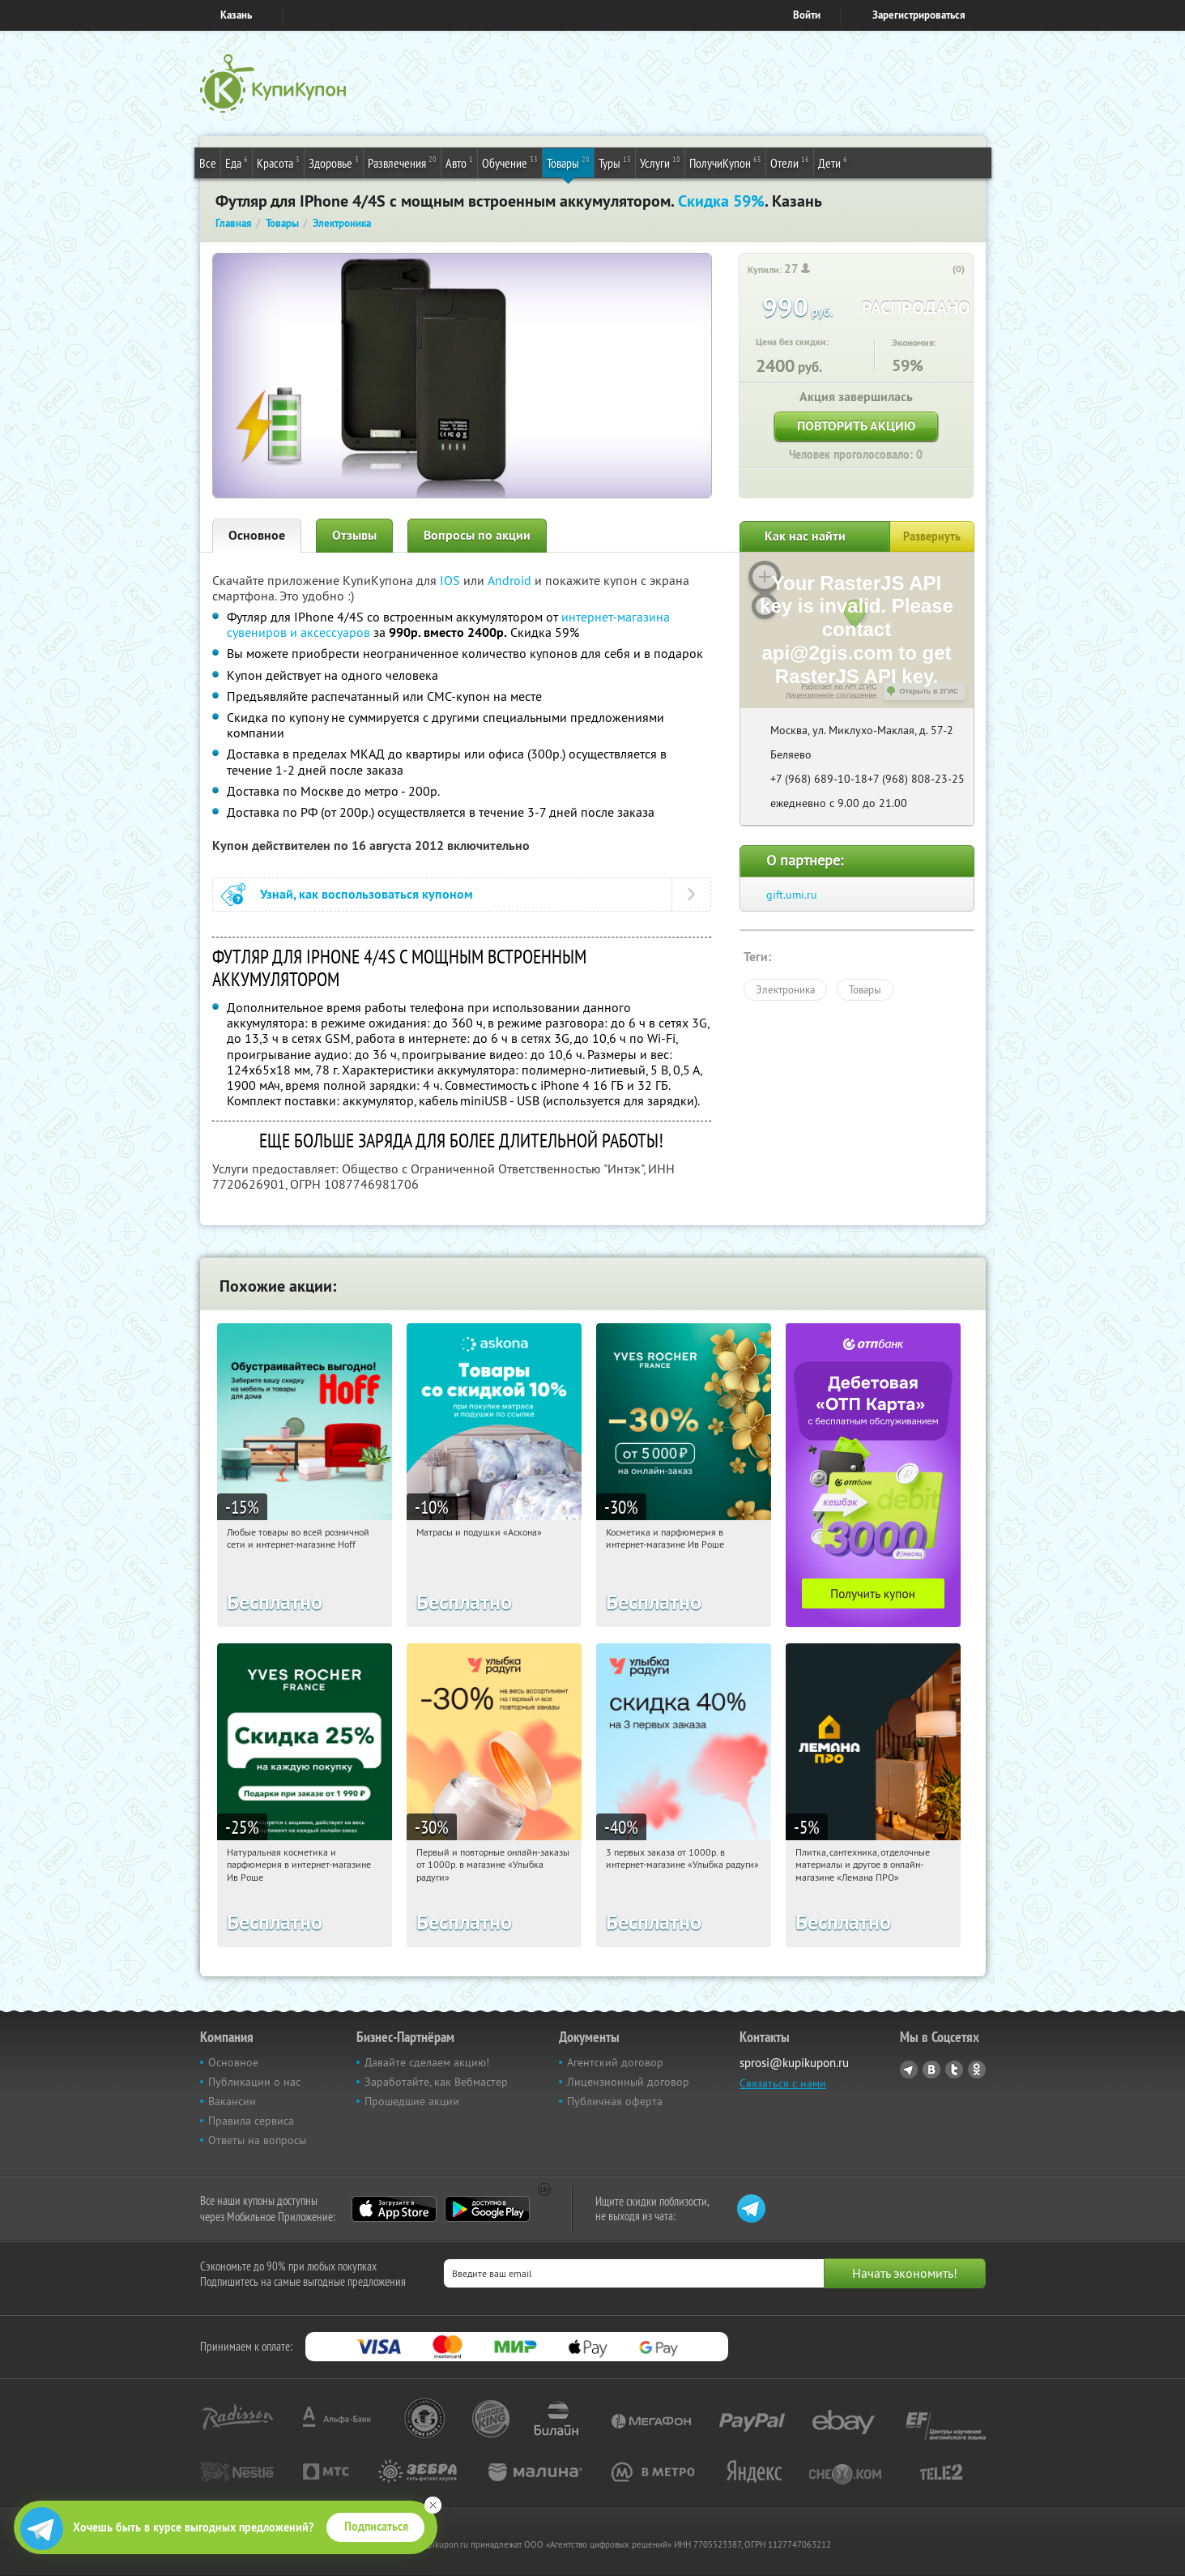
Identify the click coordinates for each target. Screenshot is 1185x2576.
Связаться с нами (783, 2083)
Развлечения (402, 162)
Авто (459, 162)
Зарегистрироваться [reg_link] (918, 15)
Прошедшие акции (411, 2101)
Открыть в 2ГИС (929, 691)
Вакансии (232, 2101)
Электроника (785, 989)
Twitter (954, 2069)
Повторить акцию (856, 425)
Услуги (660, 162)
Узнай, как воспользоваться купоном (366, 894)
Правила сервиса (251, 2120)
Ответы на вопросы (257, 2140)
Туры (615, 162)
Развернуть (932, 536)
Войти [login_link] (807, 15)
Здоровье (334, 162)
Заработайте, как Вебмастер (436, 2081)
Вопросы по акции (477, 535)
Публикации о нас (254, 2081)
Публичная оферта (615, 2101)
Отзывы (354, 535)
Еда (236, 162)
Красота (278, 162)
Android (511, 580)
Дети (832, 162)
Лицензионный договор (628, 2081)
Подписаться (376, 2526)
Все (207, 163)
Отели (789, 162)
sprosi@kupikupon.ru (794, 2062)
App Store (394, 2209)
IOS (451, 580)
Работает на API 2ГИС (838, 686)
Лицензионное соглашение (831, 695)
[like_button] (942, 270)
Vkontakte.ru (931, 2069)
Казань (236, 15)
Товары (568, 162)
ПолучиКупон (725, 162)
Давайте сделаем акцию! (426, 2062)
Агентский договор (615, 2062)
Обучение (510, 162)
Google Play (487, 2209)
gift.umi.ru (791, 894)
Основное (256, 535)
